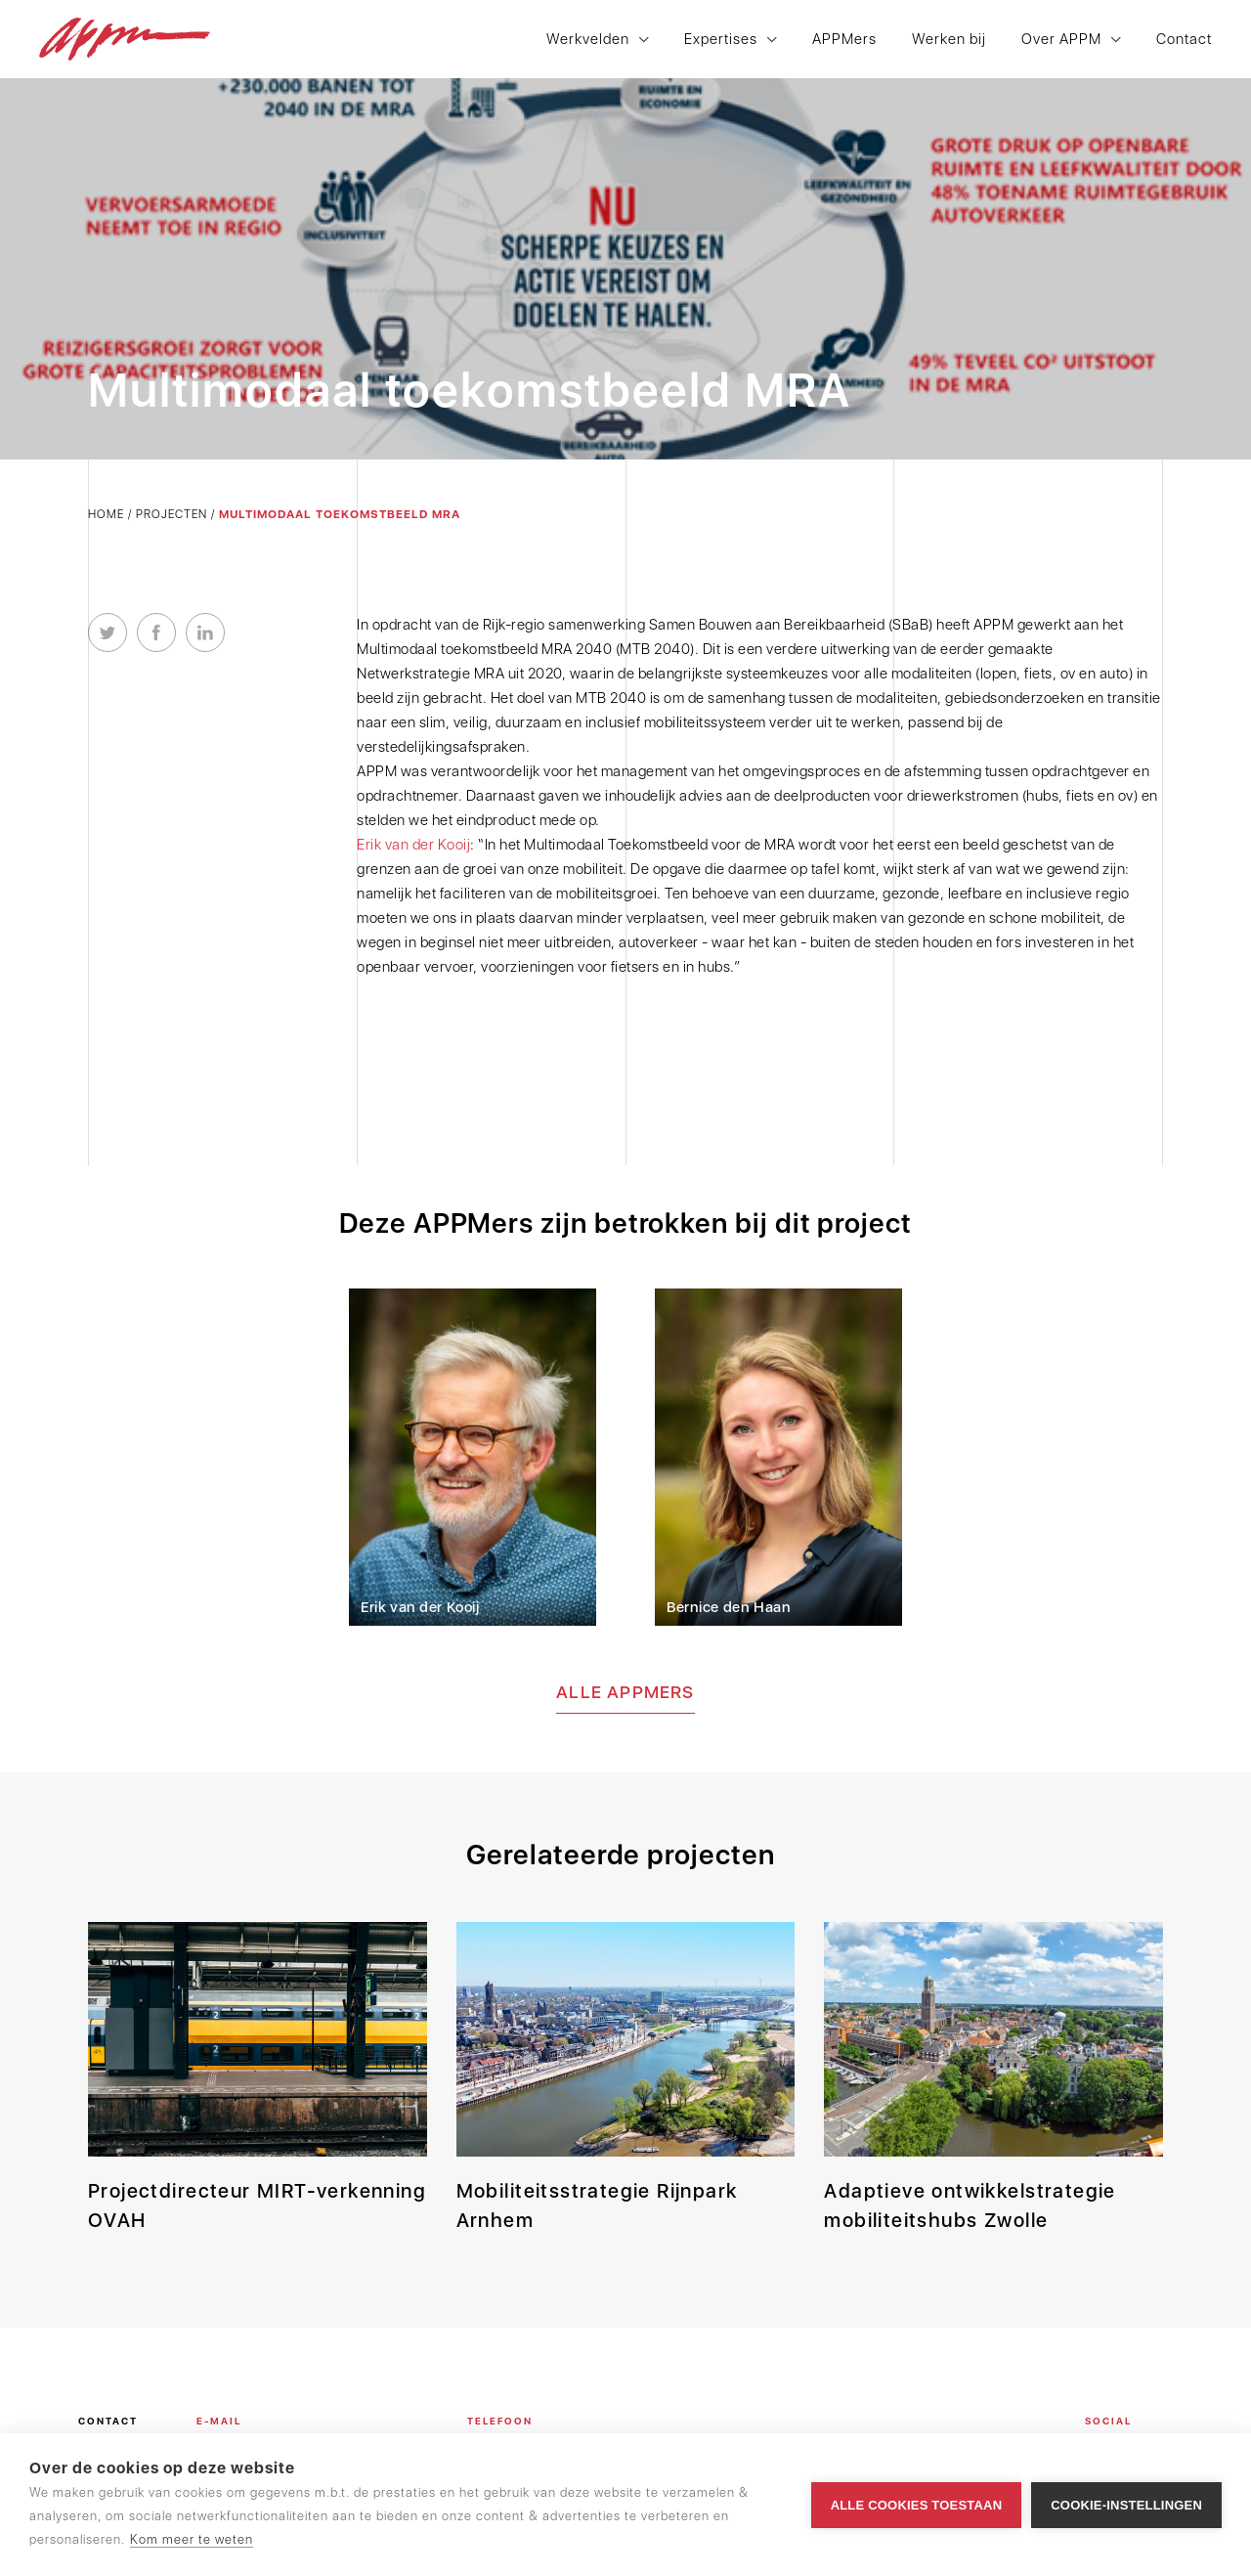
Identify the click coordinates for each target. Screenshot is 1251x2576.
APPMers (844, 39)
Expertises (720, 39)
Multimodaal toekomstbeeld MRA (339, 514)
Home (106, 514)
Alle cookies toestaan (917, 2505)
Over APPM (1061, 39)
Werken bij (949, 39)
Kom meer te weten (191, 2539)
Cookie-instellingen (1126, 2505)
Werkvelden (587, 39)
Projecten (171, 514)
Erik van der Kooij (413, 844)
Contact (1184, 39)
